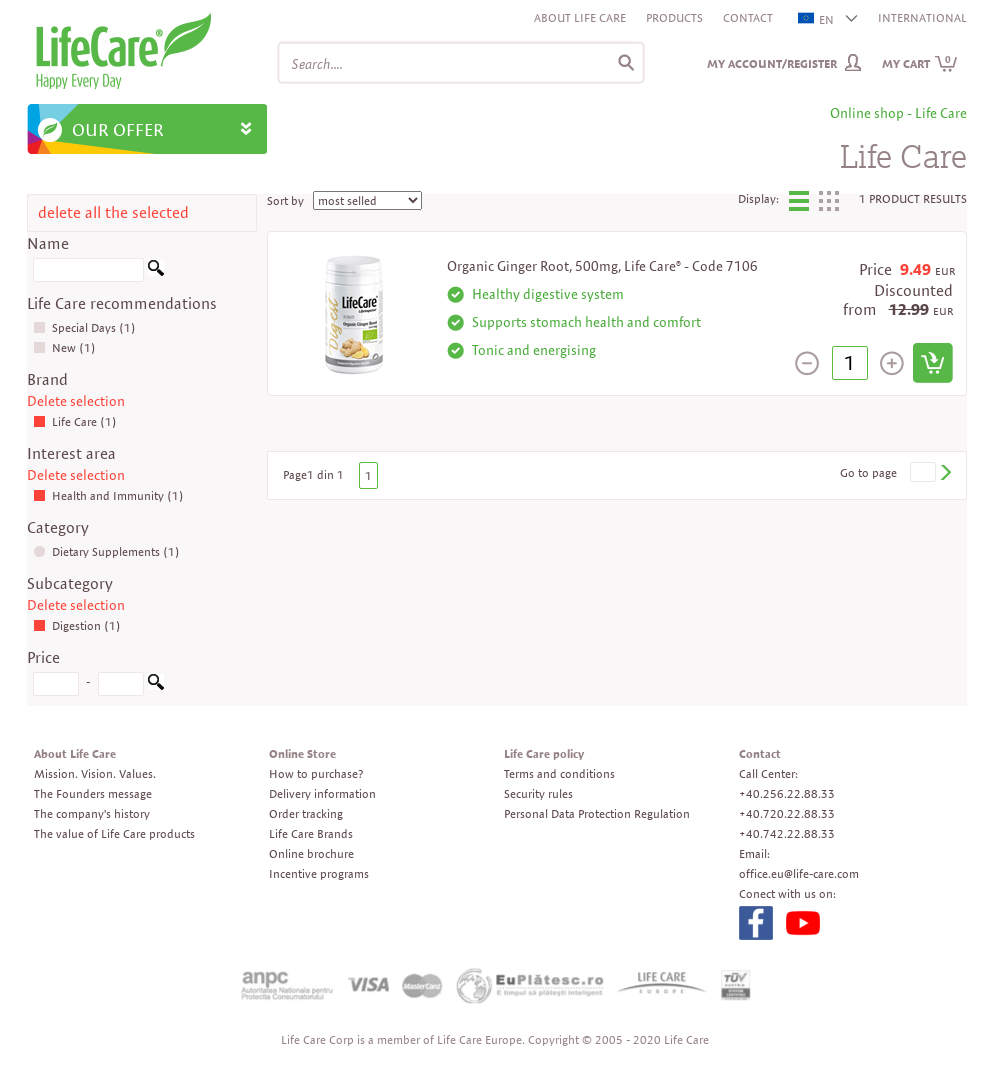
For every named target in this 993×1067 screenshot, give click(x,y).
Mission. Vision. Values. (95, 773)
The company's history (92, 813)
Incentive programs (319, 873)
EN (817, 19)
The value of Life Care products (114, 833)
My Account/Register (772, 63)
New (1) (64, 347)
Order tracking (306, 813)
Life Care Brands (311, 833)
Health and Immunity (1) (108, 495)
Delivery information (322, 793)
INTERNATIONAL (922, 17)
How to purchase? (316, 773)
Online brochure (311, 853)
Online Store (302, 753)
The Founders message (93, 793)
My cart (920, 63)
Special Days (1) (84, 327)
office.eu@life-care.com (799, 873)
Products (674, 17)
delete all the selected (113, 212)
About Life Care (580, 17)
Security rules (538, 793)
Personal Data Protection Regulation (597, 813)
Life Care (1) (75, 421)
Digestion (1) (77, 625)
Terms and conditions (559, 773)
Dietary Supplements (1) (106, 551)
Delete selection (76, 401)
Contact (748, 17)
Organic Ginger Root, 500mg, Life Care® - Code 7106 (602, 266)
